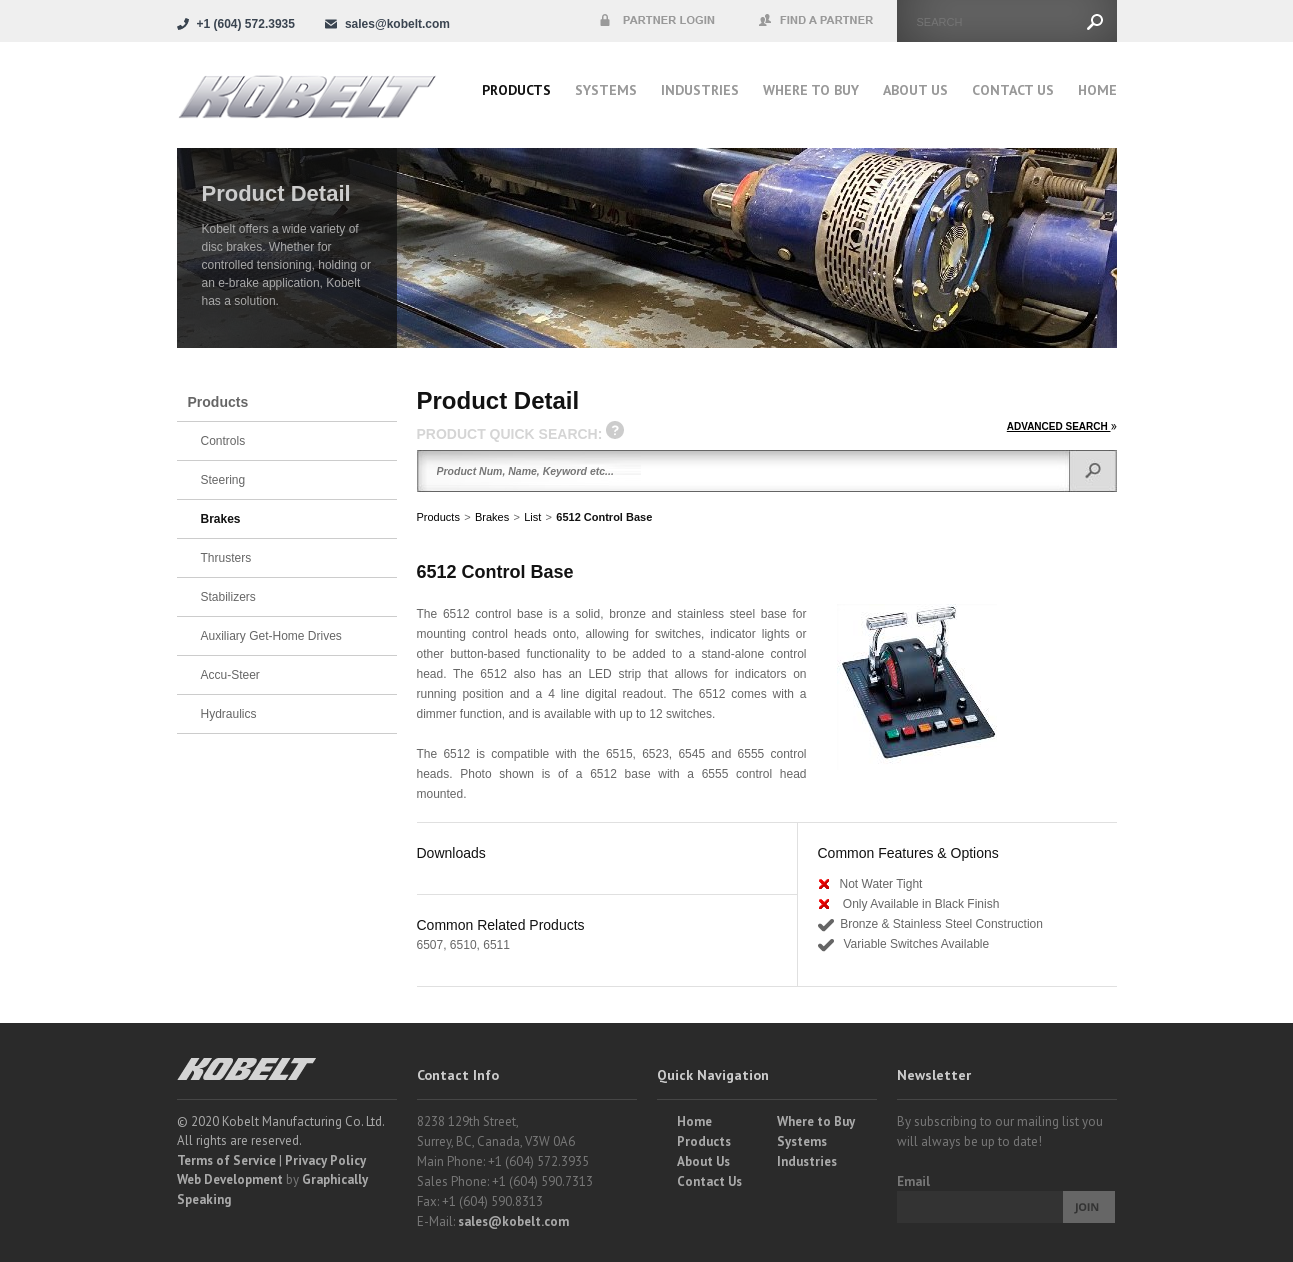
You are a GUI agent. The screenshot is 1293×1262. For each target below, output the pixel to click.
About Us (915, 90)
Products (516, 90)
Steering (223, 480)
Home (1097, 90)
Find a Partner (817, 21)
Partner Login (657, 21)
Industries (700, 90)
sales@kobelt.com (513, 1221)
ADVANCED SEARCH (1062, 426)
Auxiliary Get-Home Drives (271, 636)
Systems (606, 90)
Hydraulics (229, 714)
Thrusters (226, 558)
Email (913, 1181)
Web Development (230, 1179)
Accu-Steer (230, 675)
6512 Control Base (604, 517)
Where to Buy (816, 1121)
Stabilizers (228, 597)
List (532, 517)
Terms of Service (226, 1160)
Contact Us (1013, 90)
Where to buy (811, 90)
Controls (223, 441)
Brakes (492, 517)
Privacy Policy (325, 1160)
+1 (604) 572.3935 (246, 24)
